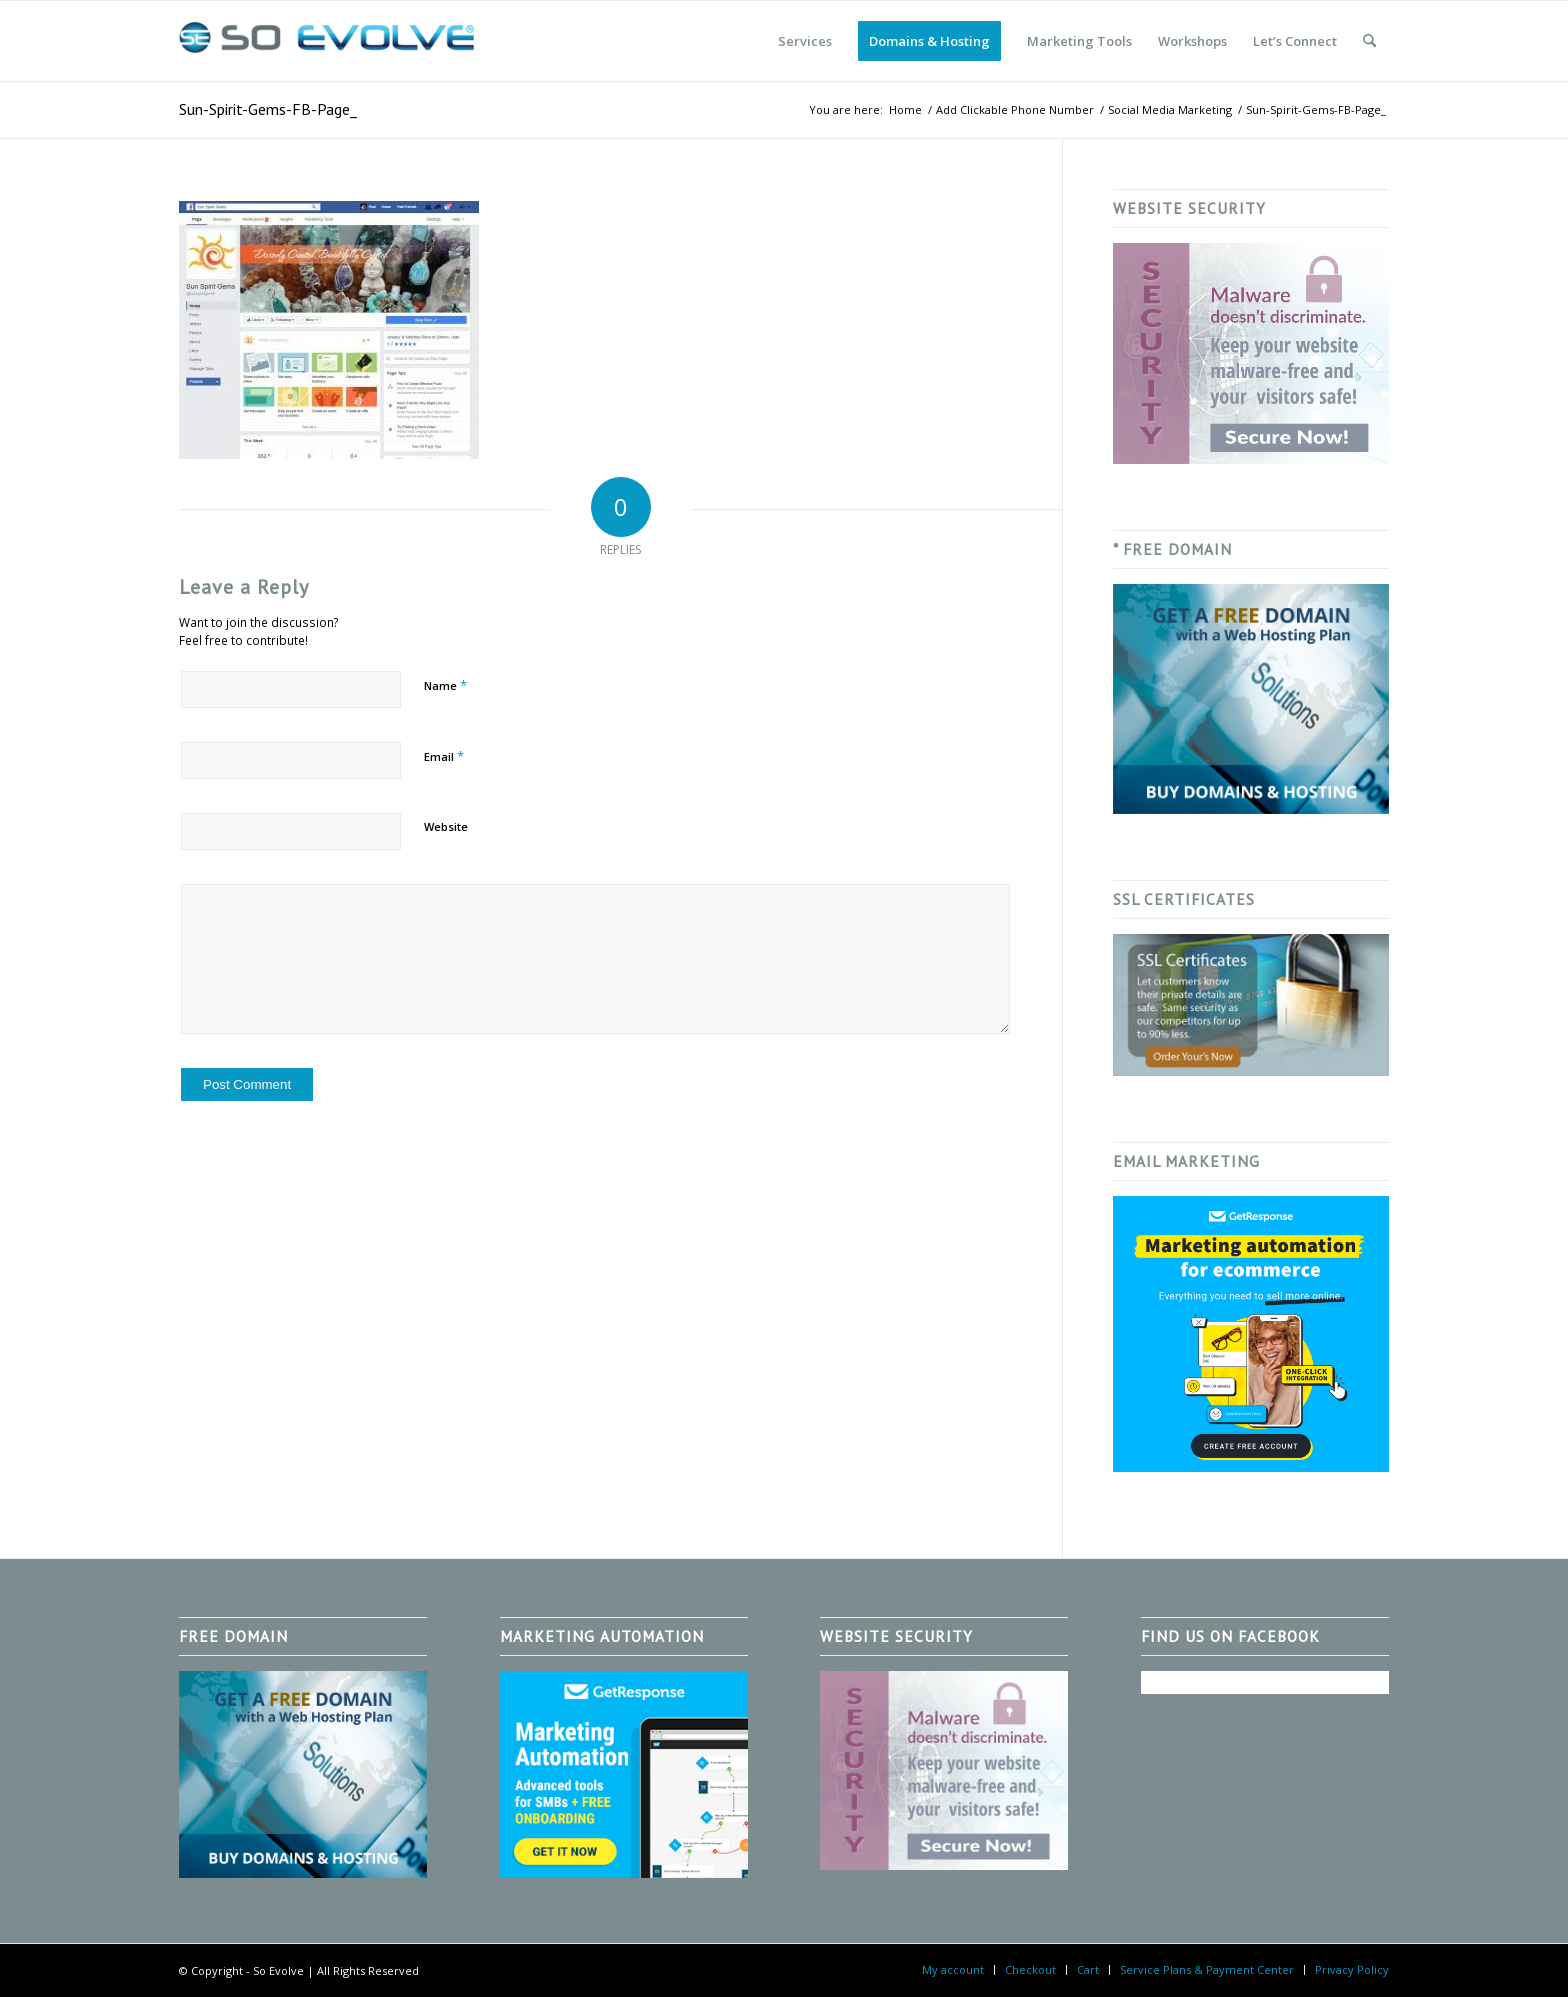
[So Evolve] (329, 41)
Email (444, 756)
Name (445, 685)
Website (446, 826)
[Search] (1369, 41)
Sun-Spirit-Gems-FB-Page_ (268, 109)
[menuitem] (805, 41)
